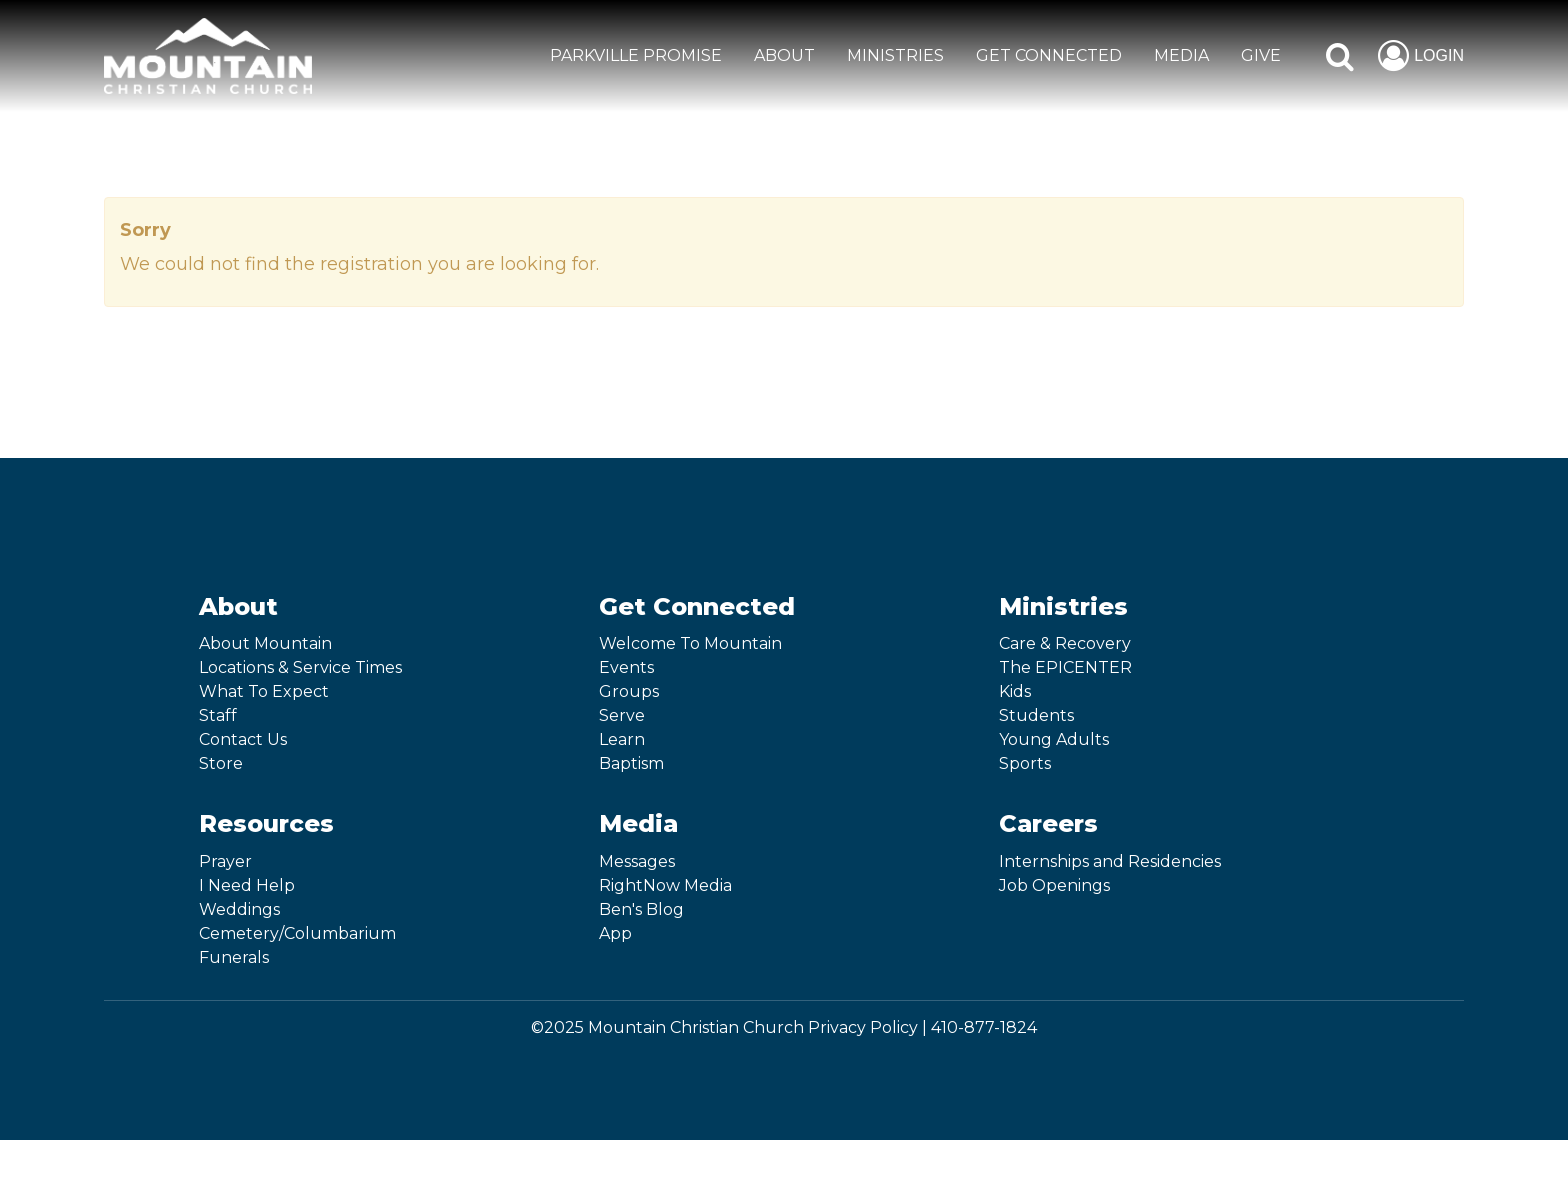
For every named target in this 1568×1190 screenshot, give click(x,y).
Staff (218, 715)
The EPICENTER (1065, 667)
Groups (629, 691)
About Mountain (265, 643)
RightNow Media (665, 885)
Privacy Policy (863, 1027)
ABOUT (784, 55)
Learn (622, 739)
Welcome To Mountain (690, 643)
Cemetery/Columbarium (297, 933)
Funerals (234, 957)
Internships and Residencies (1110, 861)
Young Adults (1054, 739)
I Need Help (247, 885)
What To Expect (264, 691)
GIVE (1261, 55)
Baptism (631, 763)
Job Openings (1054, 885)
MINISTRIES (895, 55)
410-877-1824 (984, 1027)
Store (221, 763)
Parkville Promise (636, 55)
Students (1036, 715)
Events (626, 667)
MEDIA (1181, 55)
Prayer (225, 861)
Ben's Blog (641, 909)
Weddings (239, 909)
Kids (1015, 691)
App (615, 933)
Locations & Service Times (300, 667)
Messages (637, 861)
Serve (622, 715)
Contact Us (243, 739)
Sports (1025, 763)
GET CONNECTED (1049, 55)
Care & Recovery (1065, 643)
